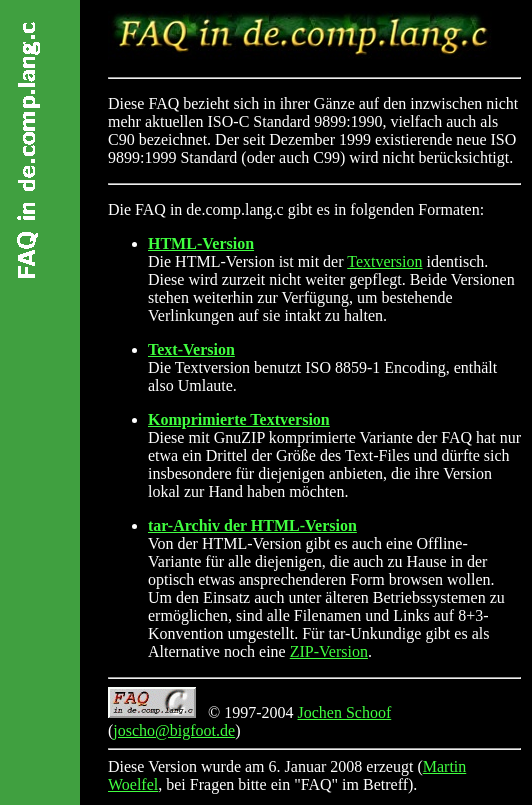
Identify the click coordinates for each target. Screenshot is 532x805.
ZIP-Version (329, 651)
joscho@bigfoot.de (174, 730)
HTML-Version (201, 243)
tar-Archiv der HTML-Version (252, 525)
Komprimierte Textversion (239, 419)
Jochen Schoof (344, 712)
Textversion (384, 261)
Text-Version (191, 349)
